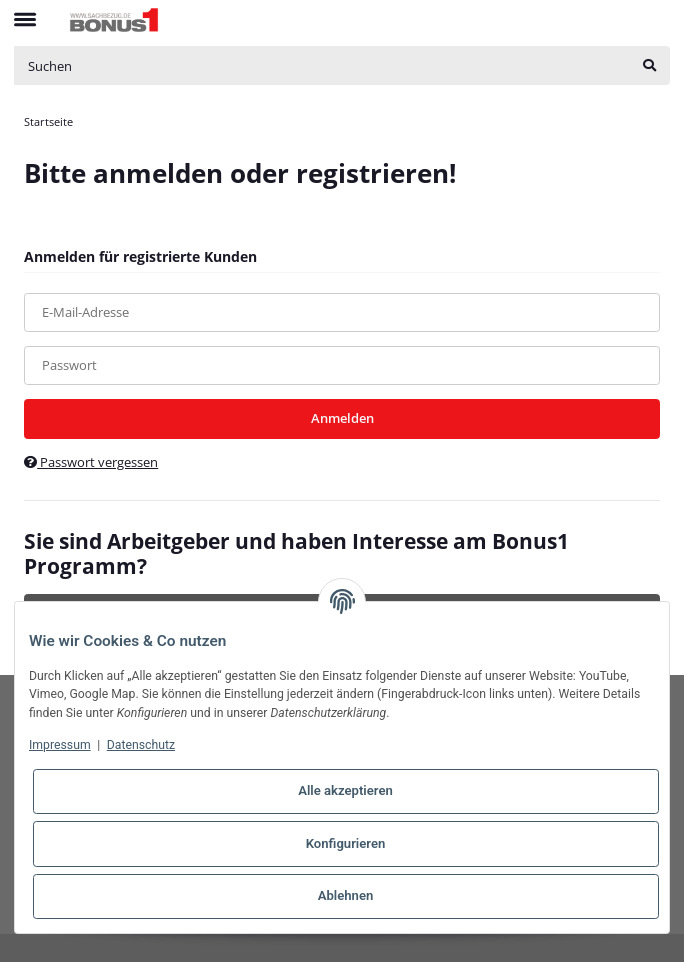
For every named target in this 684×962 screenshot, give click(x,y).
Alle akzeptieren (345, 790)
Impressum (60, 745)
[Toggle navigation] (25, 11)
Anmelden (342, 418)
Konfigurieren (346, 843)
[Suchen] (322, 65)
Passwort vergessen (91, 462)
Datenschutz (141, 745)
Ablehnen (346, 895)
